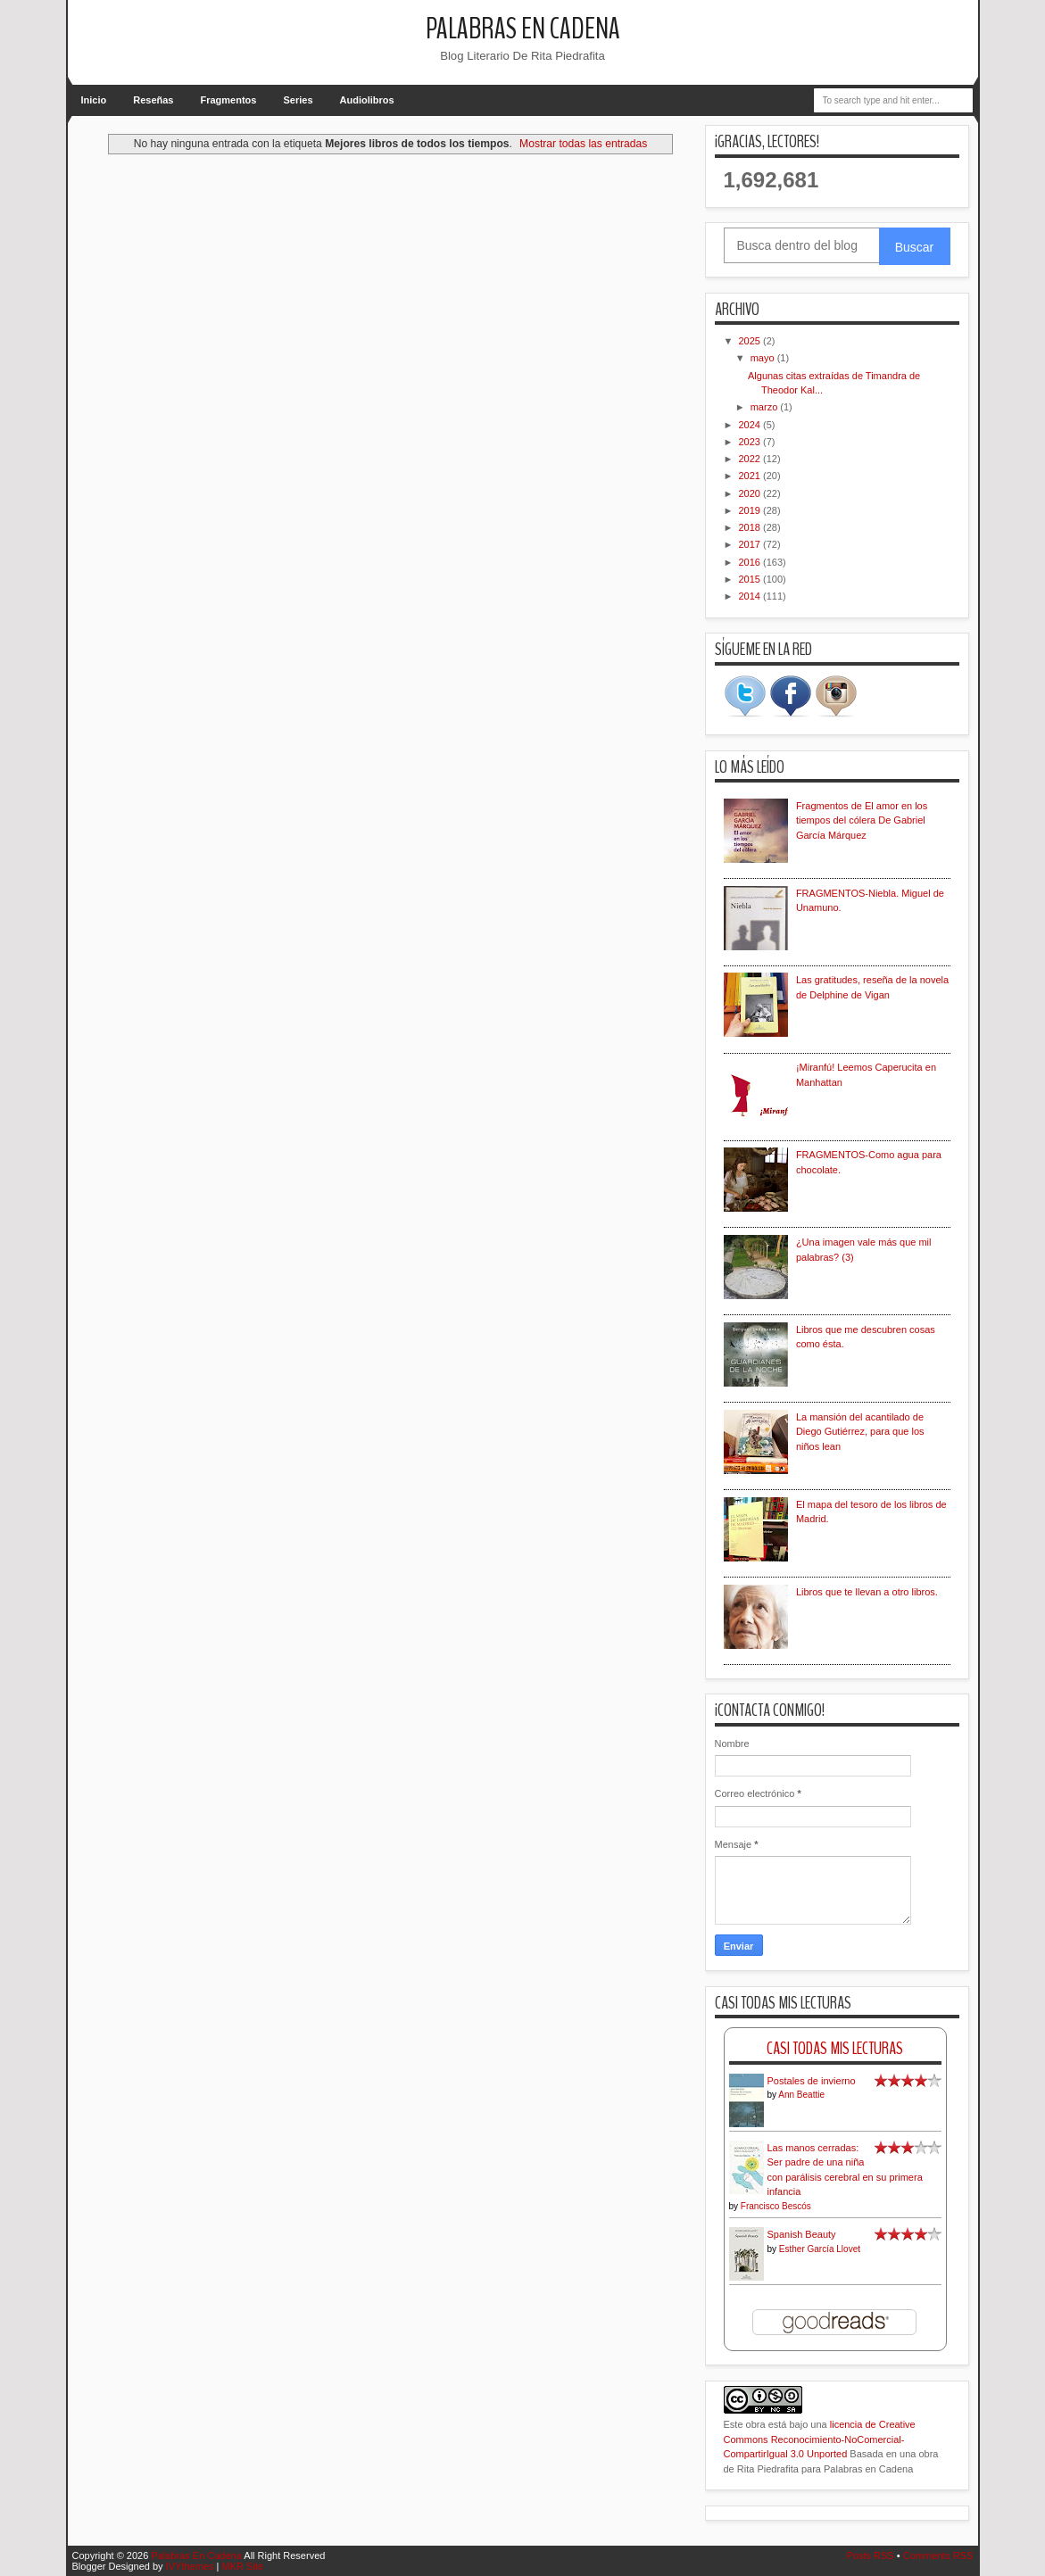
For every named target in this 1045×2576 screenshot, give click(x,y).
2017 (751, 544)
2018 (751, 527)
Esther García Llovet (819, 2249)
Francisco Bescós (776, 2206)
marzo (766, 407)
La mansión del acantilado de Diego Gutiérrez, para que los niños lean (860, 1432)
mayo (764, 357)
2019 (751, 510)
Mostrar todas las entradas (583, 143)
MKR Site (241, 2566)
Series (297, 100)
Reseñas (153, 100)
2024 (751, 424)
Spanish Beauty (801, 2234)
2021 (751, 475)
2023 (751, 441)
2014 (751, 596)
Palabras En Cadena (523, 29)
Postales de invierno (811, 2080)
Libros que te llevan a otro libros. (867, 1591)
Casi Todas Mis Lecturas (835, 2048)
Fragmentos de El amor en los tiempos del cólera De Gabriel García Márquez (861, 820)
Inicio (94, 100)
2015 (751, 579)
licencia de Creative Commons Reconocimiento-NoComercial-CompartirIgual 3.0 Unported (820, 2439)
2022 (751, 458)
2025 (751, 340)
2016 (751, 562)
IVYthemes (190, 2566)
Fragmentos (229, 100)
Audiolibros (367, 100)
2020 (751, 493)
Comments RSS (938, 2555)
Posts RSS (869, 2555)
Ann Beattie (801, 2095)
